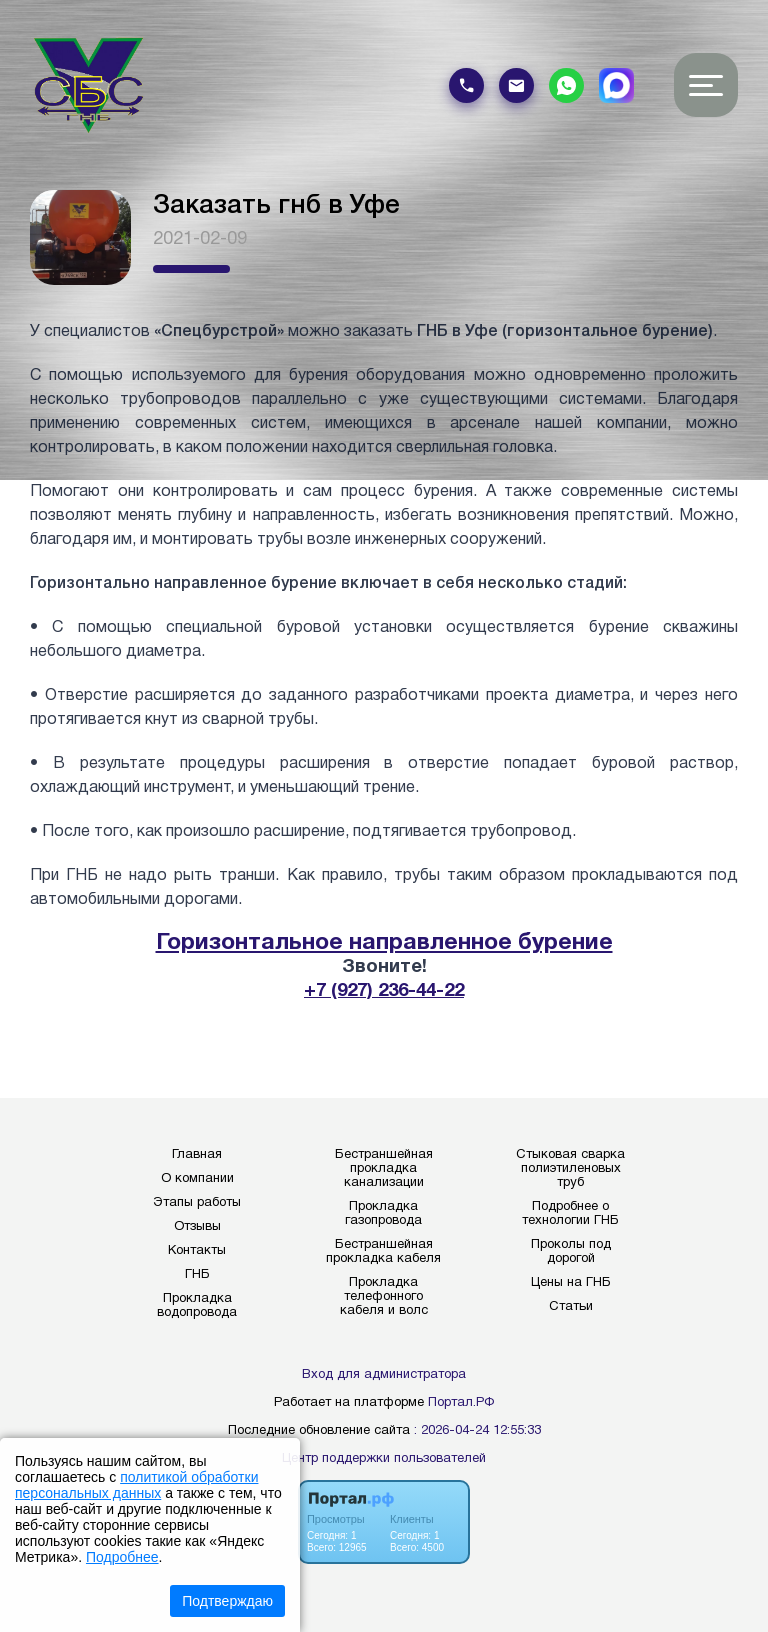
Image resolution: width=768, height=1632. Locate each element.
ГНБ (197, 1275)
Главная (197, 1155)
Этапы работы (197, 1203)
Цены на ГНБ (571, 1283)
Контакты (197, 1251)
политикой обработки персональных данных (136, 1485)
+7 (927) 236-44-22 (384, 991)
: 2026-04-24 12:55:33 (477, 1431)
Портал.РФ (461, 1403)
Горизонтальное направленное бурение (384, 943)
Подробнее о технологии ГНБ (570, 1214)
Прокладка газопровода (383, 1214)
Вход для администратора (384, 1375)
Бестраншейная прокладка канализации (384, 1169)
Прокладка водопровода (197, 1306)
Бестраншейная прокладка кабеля (383, 1252)
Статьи (571, 1307)
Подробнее (122, 1557)
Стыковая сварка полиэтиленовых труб (570, 1169)
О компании (197, 1179)
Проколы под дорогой (571, 1252)
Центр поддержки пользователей (384, 1459)
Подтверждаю (227, 1601)
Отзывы (197, 1227)
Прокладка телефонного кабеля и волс (384, 1297)
